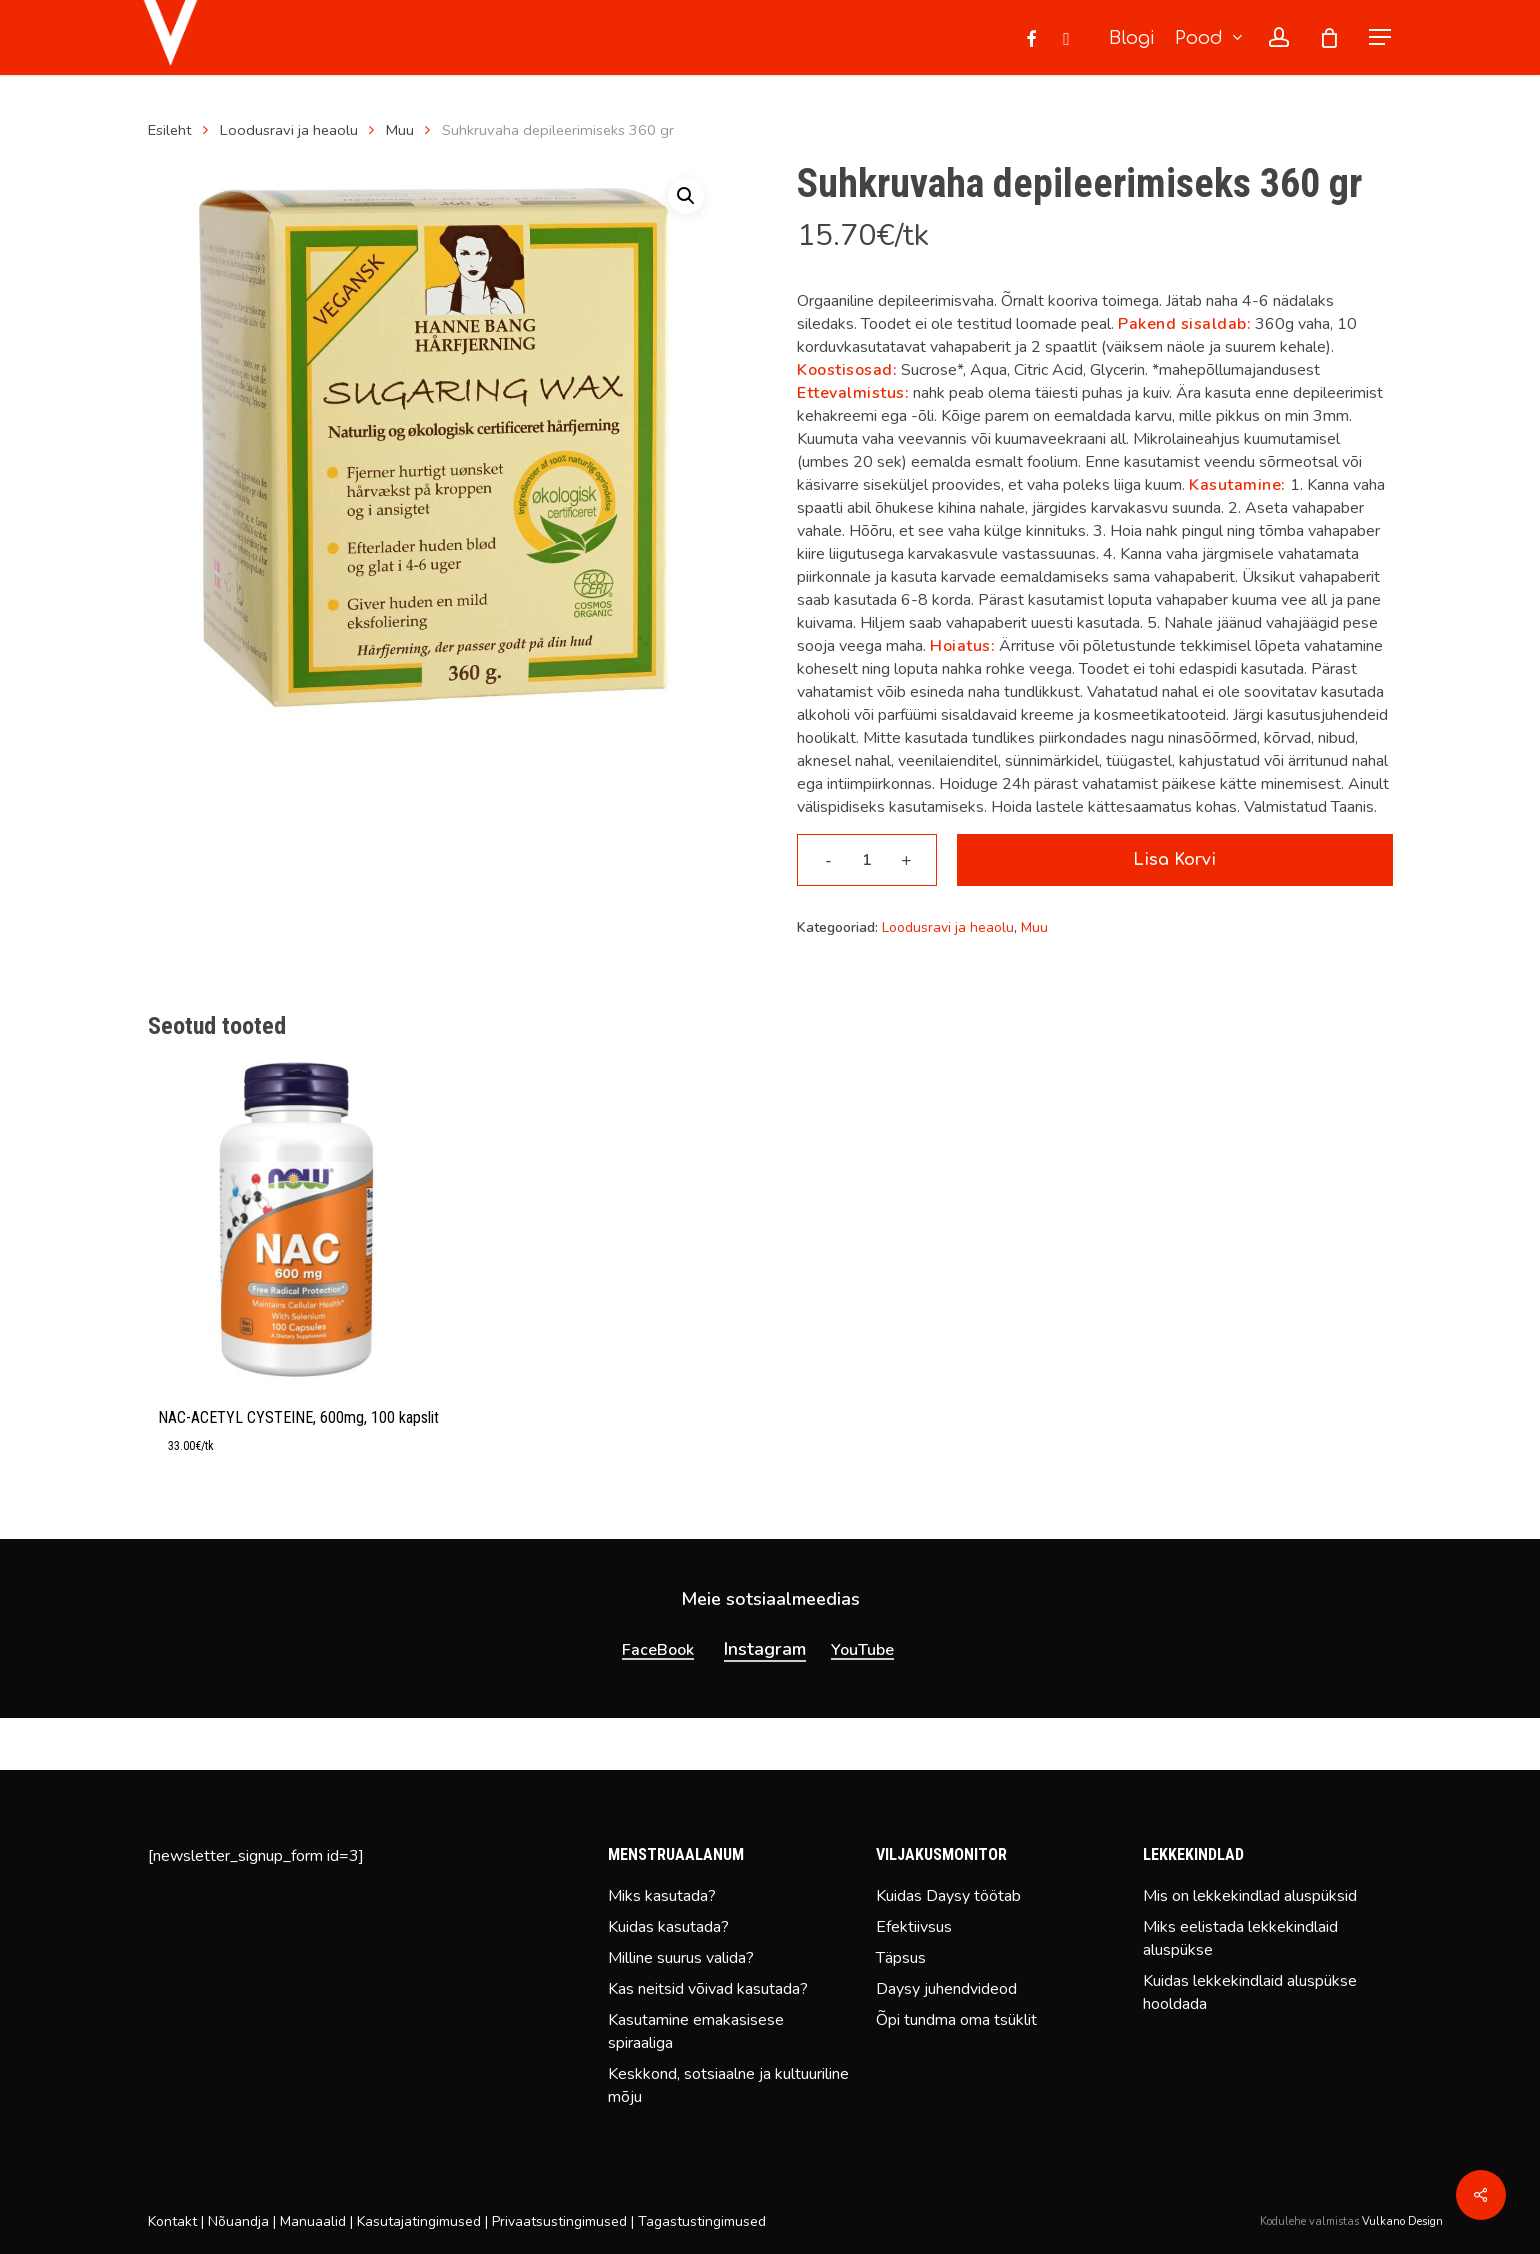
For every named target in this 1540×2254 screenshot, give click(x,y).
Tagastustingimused (702, 2221)
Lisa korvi (1174, 860)
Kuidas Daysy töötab (948, 1896)
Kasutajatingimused (419, 2221)
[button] (1381, 37)
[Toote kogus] (867, 860)
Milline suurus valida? (681, 1958)
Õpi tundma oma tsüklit (956, 2020)
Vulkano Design (1402, 2221)
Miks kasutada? (662, 1896)
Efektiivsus (914, 1927)
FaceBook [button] (658, 1701)
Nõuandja (238, 2221)
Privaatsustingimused (559, 2221)
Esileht (170, 130)
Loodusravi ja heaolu (289, 130)
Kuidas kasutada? (668, 1927)
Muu (400, 130)
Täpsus (901, 1958)
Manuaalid (313, 2221)
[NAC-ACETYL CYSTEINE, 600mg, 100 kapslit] (297, 1220)
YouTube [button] (862, 1701)
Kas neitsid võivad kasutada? (708, 1989)
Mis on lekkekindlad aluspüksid (1250, 1896)
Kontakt (172, 2221)
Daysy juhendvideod (946, 1989)
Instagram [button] (765, 1700)
